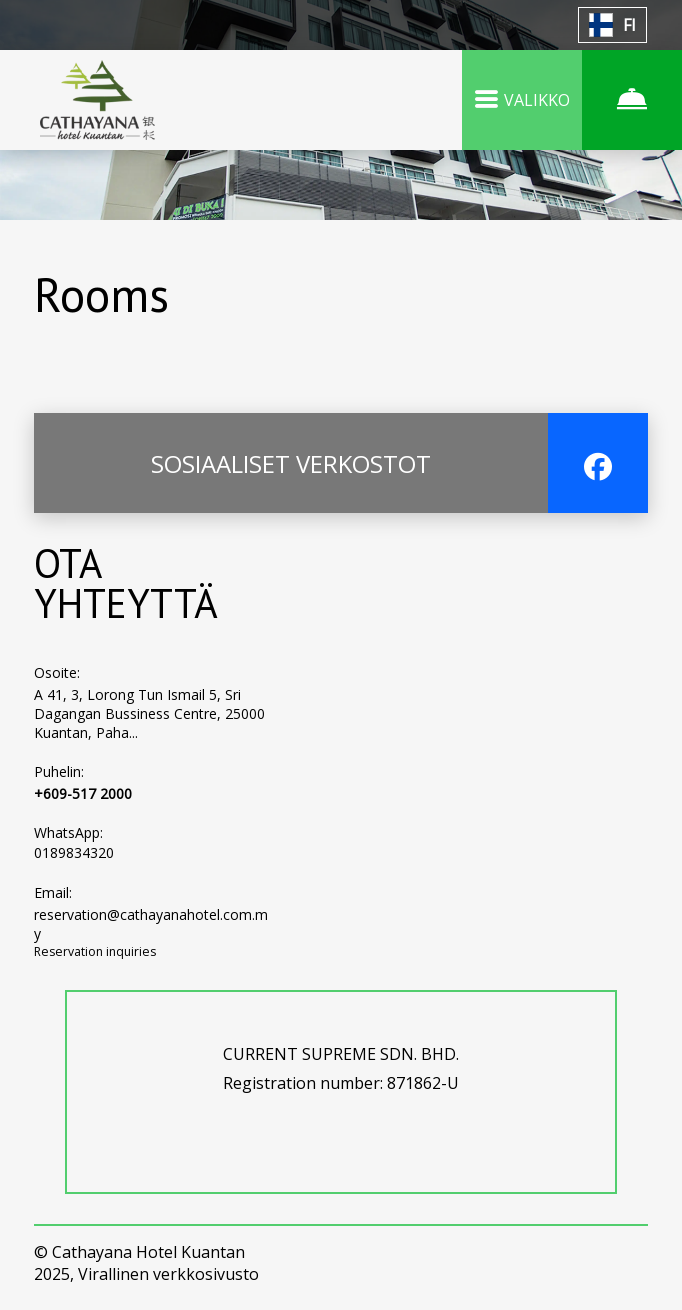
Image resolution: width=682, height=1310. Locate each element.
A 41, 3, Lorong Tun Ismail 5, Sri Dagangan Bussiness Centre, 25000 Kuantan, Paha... (149, 713)
